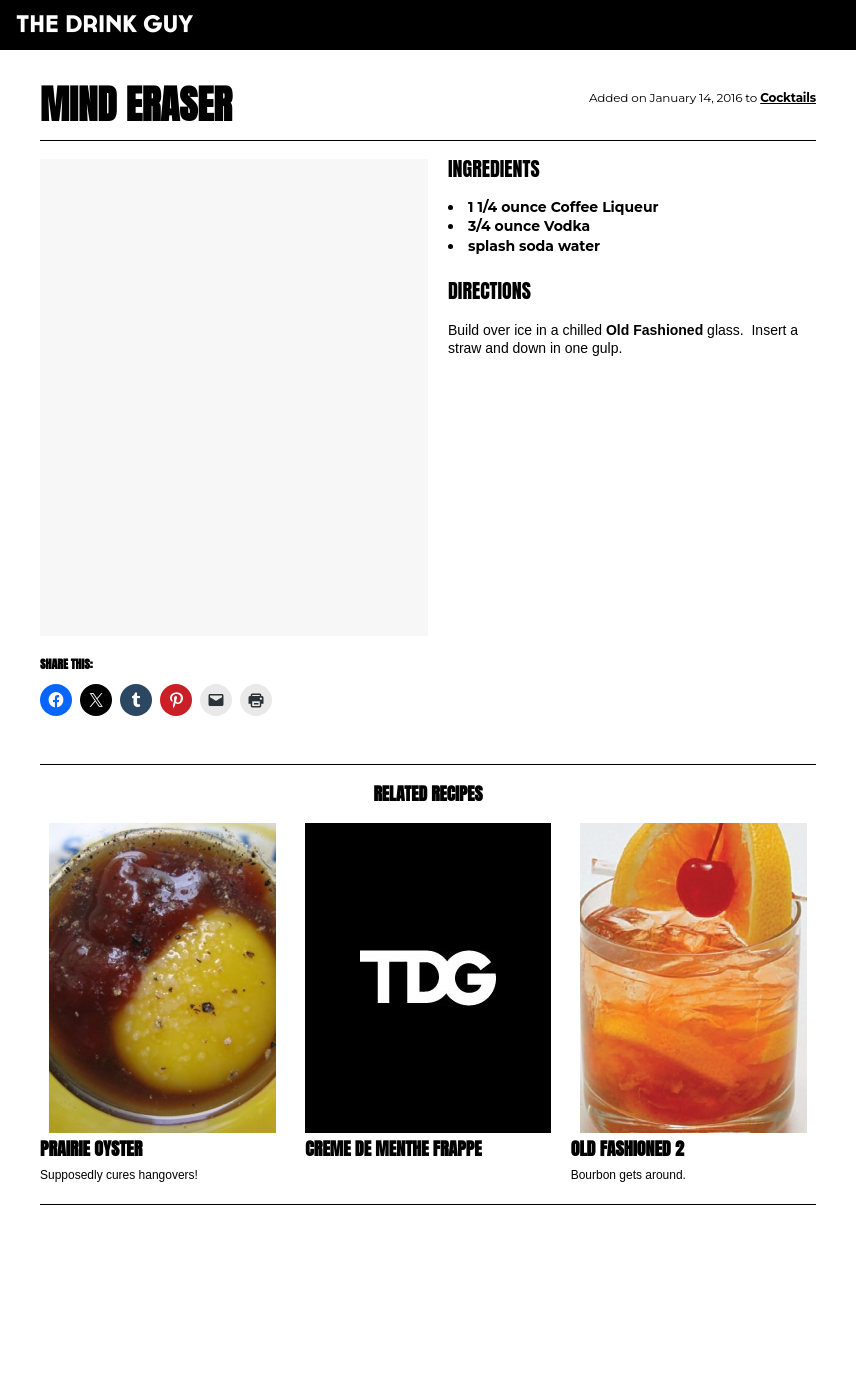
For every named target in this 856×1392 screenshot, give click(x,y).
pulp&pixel (453, 1352)
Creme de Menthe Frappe (393, 1148)
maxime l (455, 1365)
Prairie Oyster (91, 1148)
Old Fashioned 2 (627, 1148)
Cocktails (788, 97)
